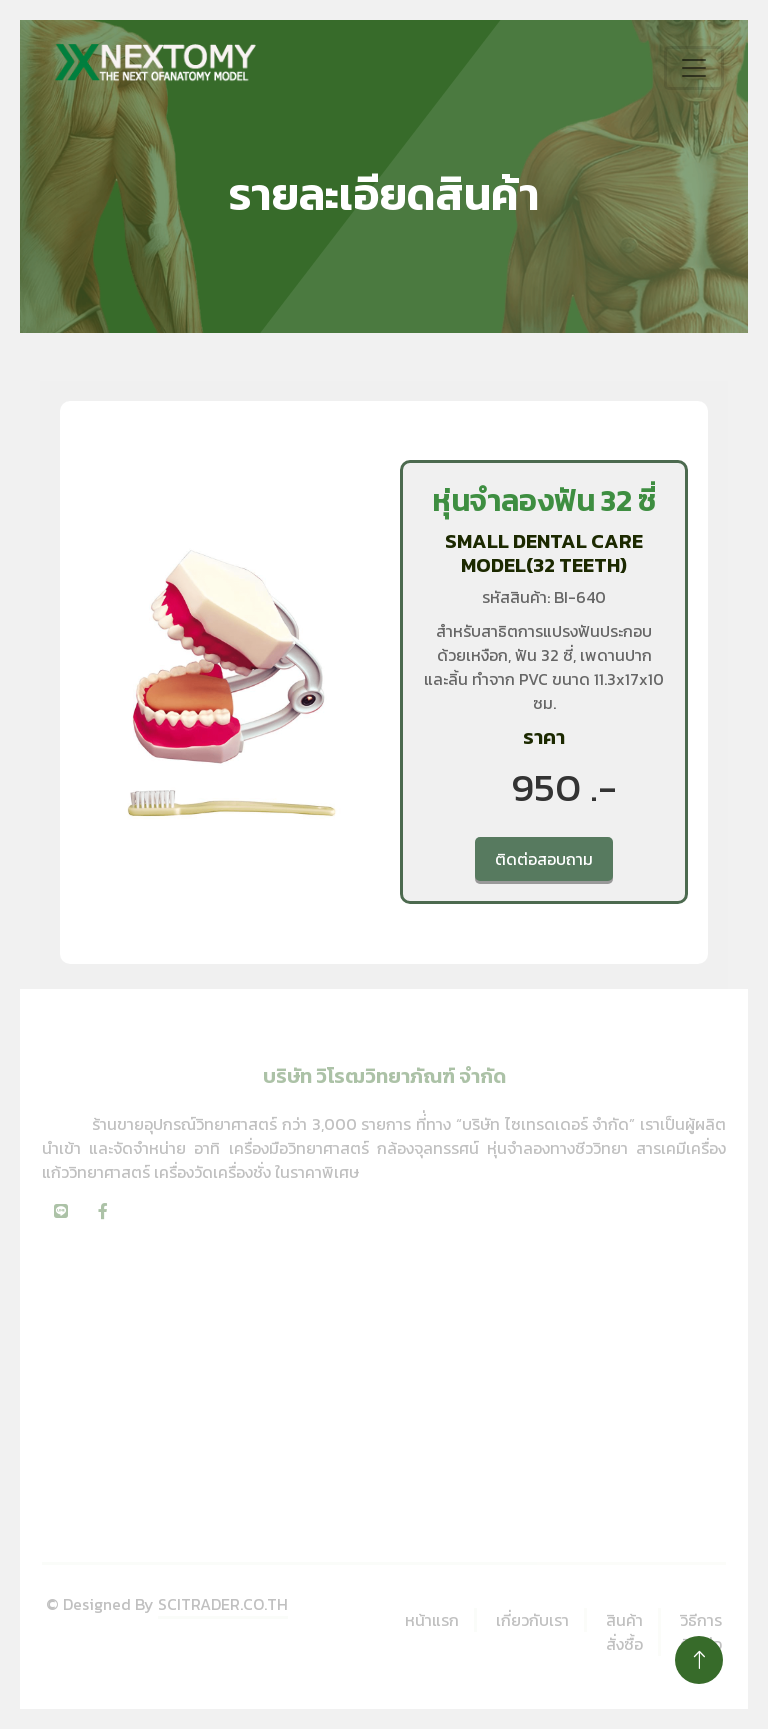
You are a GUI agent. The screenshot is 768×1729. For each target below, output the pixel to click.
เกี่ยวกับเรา (532, 1620)
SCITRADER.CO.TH (223, 1604)
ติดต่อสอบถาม (544, 859)
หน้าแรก (432, 1620)
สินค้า (624, 1620)
